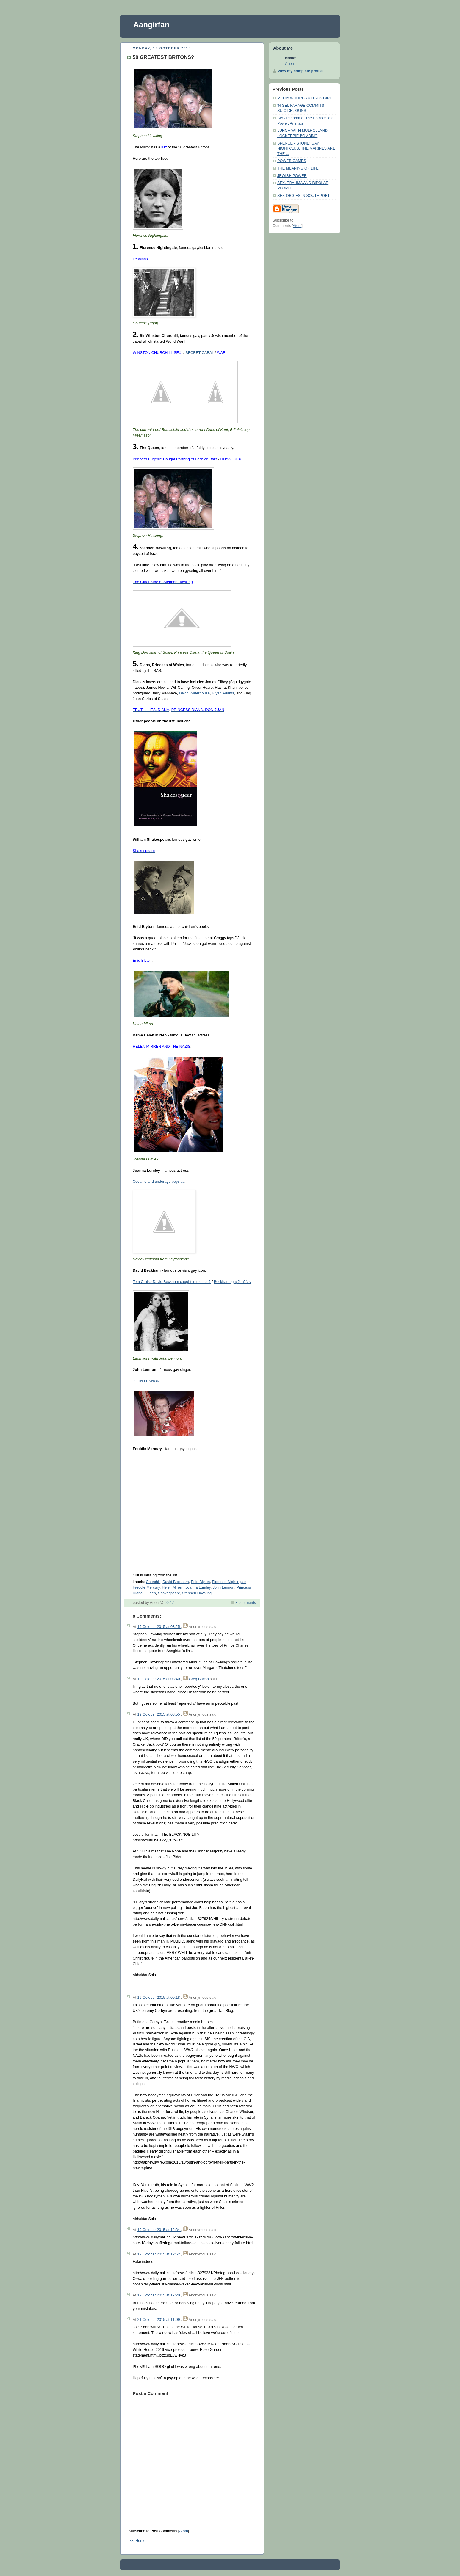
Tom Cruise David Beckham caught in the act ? (172, 1282)
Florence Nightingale (229, 1582)
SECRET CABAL (199, 353)
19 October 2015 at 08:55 (159, 1714)
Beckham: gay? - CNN (232, 1282)
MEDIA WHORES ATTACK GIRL (304, 98)
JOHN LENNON (146, 1381)
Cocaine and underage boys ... (158, 1181)
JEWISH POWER (292, 176)
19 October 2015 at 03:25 (159, 1627)
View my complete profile (300, 71)
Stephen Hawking (197, 1593)
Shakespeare (169, 1593)
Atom (183, 2531)
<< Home (137, 2541)
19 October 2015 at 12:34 (159, 2230)
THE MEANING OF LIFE (298, 168)
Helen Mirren (172, 1587)
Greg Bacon (199, 1679)
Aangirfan (151, 24)
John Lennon (223, 1587)
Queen (150, 1593)
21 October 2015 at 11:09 (159, 2320)
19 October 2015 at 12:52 (159, 2254)
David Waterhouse (194, 693)
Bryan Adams (223, 693)
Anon (289, 64)
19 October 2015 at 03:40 (159, 1679)
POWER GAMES (291, 161)
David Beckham (175, 1582)
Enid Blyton (200, 1582)
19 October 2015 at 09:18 (159, 1997)
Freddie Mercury (146, 1587)
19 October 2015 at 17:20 (159, 2295)
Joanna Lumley (198, 1587)
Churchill (153, 1582)
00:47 (169, 1603)
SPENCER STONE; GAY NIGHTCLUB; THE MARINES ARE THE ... (306, 148)
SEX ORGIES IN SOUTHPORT (303, 196)
